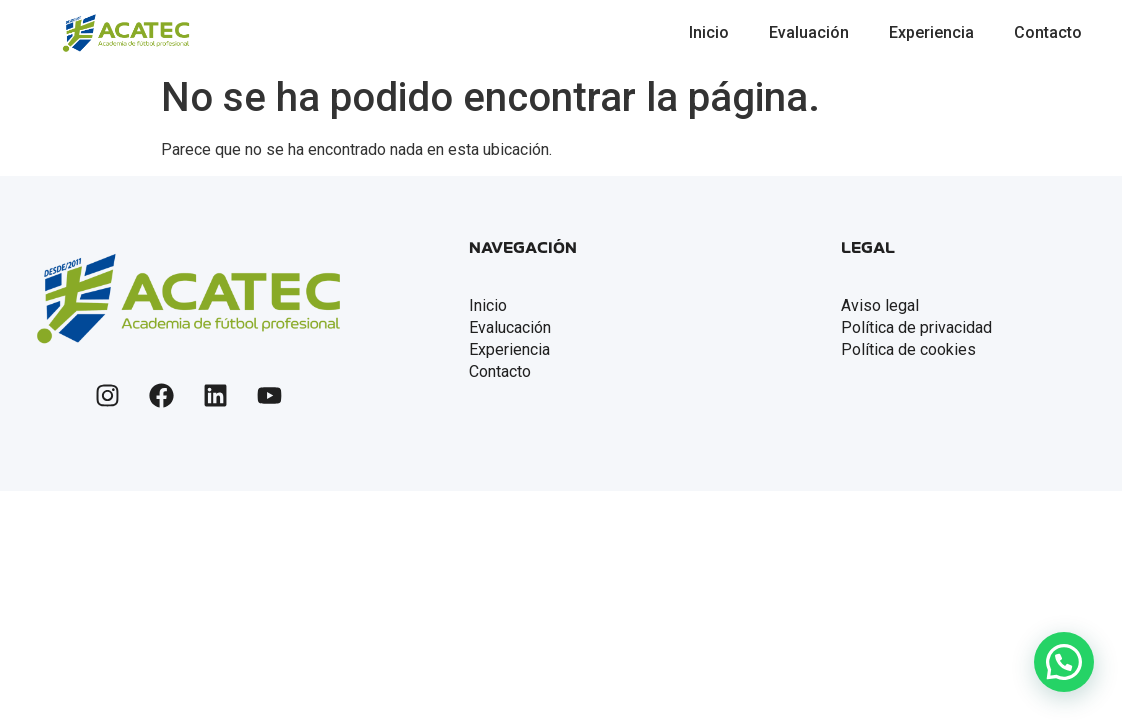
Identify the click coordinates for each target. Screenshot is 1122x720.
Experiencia (931, 32)
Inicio (709, 32)
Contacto (1048, 32)
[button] (1064, 662)
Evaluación (809, 32)
